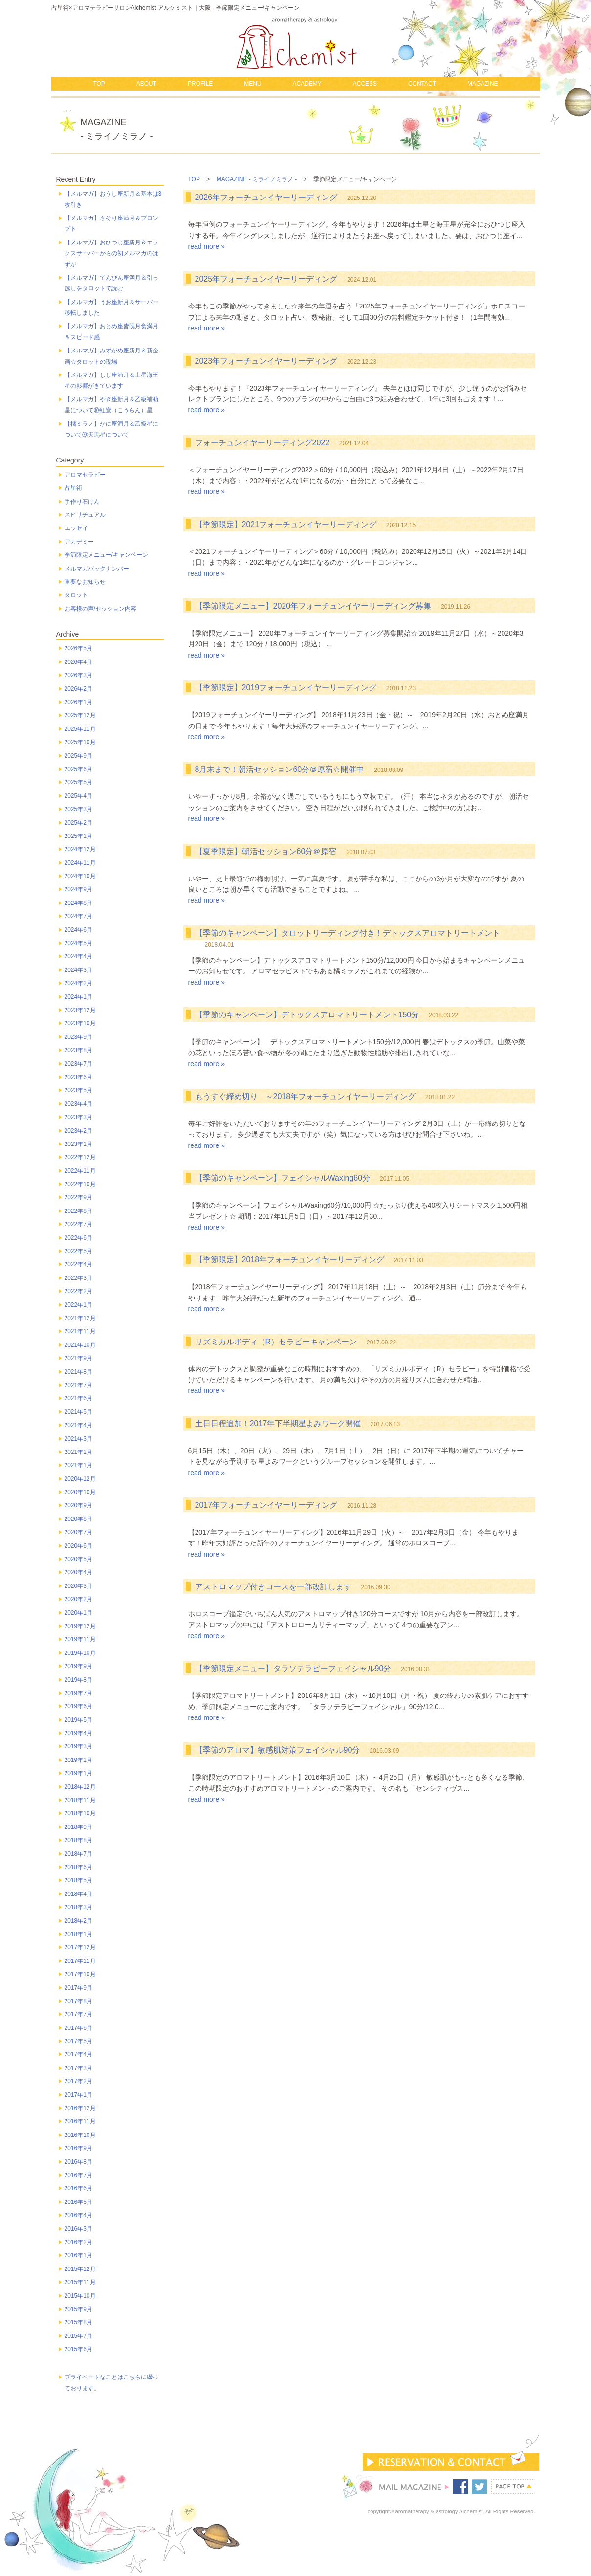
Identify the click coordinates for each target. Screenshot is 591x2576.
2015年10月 (80, 2295)
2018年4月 (78, 1894)
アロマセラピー (85, 474)
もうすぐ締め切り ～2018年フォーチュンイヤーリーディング (305, 1096)
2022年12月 (80, 1157)
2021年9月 (78, 1358)
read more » (206, 246)
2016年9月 (78, 2148)
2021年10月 (80, 1345)
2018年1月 (78, 1934)
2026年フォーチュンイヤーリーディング (266, 197)
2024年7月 (78, 916)
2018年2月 (78, 1920)
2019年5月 (78, 1720)
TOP (99, 83)
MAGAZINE (482, 83)
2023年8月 (78, 1050)
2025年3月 (78, 809)
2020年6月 (78, 1545)
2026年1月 (78, 702)
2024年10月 (80, 876)
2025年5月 (78, 782)
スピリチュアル (85, 514)
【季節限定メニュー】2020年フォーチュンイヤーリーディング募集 (313, 606)
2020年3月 (78, 1586)
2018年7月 (78, 1853)
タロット (76, 595)
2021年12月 (80, 1318)
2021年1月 (78, 1465)
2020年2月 (78, 1599)
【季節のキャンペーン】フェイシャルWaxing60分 (283, 1178)
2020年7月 (78, 1532)
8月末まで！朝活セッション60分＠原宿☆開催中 (280, 769)
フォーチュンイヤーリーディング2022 (262, 443)
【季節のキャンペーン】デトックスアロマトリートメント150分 (307, 1015)
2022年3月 (78, 1278)
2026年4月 (78, 662)
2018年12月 (80, 1786)
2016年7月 (78, 2175)
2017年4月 (78, 2054)
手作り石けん (82, 501)
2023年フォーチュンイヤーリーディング (266, 361)
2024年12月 (80, 849)
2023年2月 (78, 1130)
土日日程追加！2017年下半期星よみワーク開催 (278, 1423)
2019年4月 (78, 1733)
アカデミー (79, 541)
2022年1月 (78, 1304)
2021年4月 (78, 1425)
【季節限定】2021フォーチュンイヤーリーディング (286, 524)
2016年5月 (78, 2202)
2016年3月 (78, 2228)
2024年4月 (78, 956)
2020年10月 (80, 1492)
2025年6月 (78, 769)
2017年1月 (78, 2095)
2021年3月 (78, 1438)
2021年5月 (78, 1412)
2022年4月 (78, 1264)
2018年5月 (78, 1880)
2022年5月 (78, 1251)
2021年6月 (78, 1398)
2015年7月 (78, 2336)
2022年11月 (80, 1170)
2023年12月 (80, 1010)
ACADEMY (306, 83)
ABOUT (146, 83)
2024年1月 (78, 996)
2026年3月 (78, 675)
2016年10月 (80, 2135)
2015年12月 (80, 2269)
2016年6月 (78, 2188)
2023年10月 (80, 1023)
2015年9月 (78, 2309)
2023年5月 (78, 1090)
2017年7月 (78, 2014)
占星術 (73, 487)
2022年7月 (78, 1224)
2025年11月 (80, 729)
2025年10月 (80, 742)
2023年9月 (78, 1037)
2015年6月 (78, 2349)
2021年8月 (78, 1371)
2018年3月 (78, 1907)
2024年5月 (78, 943)
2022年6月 (78, 1237)
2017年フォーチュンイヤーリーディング (266, 1505)
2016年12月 (80, 2108)
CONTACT (422, 83)
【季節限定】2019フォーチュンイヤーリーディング (286, 687)
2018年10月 (80, 1813)
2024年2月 (78, 983)
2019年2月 (78, 1760)
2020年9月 (78, 1505)
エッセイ (76, 528)
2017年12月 (80, 1947)
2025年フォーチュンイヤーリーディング (266, 279)
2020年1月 (78, 1612)
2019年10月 (80, 1653)
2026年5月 (78, 648)
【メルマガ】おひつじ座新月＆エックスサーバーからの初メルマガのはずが (111, 253)
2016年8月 (78, 2161)
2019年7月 (78, 1693)
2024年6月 (78, 929)
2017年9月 (78, 1987)
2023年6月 (78, 1077)
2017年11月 (80, 1961)
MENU (252, 83)
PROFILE (200, 83)
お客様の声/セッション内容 (100, 608)
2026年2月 (78, 688)
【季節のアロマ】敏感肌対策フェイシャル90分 (277, 1750)
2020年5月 (78, 1559)
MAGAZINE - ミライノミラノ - (257, 179)
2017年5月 (78, 2041)
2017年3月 (78, 2068)
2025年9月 (78, 755)
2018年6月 (78, 1867)
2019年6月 (78, 1706)
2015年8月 (78, 2322)
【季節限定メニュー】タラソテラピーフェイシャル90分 (293, 1668)
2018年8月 (78, 1840)
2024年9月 (78, 889)
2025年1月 (78, 836)
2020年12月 (80, 1478)
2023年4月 (78, 1104)
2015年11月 (80, 2282)
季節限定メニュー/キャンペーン (106, 554)
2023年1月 (78, 1144)
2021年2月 (78, 1452)
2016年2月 (78, 2242)
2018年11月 (80, 1800)
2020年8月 (78, 1519)
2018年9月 (78, 1827)
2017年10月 (80, 1974)
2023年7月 (78, 1063)
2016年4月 (78, 2215)
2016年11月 (80, 2121)
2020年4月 (78, 1572)
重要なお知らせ (85, 581)
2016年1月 (78, 2255)
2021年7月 (78, 1385)
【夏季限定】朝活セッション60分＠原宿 (266, 851)
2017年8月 (78, 2001)
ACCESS (365, 83)
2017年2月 (78, 2081)
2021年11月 (80, 1331)
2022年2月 (78, 1291)
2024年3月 (78, 970)
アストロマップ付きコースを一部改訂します (273, 1587)
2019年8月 (78, 1679)
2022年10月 (80, 1184)
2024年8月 (78, 903)
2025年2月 (78, 822)
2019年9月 (78, 1666)
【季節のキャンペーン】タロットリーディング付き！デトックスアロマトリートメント (347, 933)
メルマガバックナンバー (97, 568)
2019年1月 (78, 1773)
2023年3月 (78, 1117)
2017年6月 (78, 2028)
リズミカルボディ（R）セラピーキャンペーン (276, 1342)
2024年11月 (80, 862)
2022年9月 (78, 1197)
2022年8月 (78, 1211)
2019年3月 (78, 1746)
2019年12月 (80, 1626)
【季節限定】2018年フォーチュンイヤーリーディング (290, 1259)
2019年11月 (80, 1639)
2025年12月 (80, 715)
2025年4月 (78, 796)
